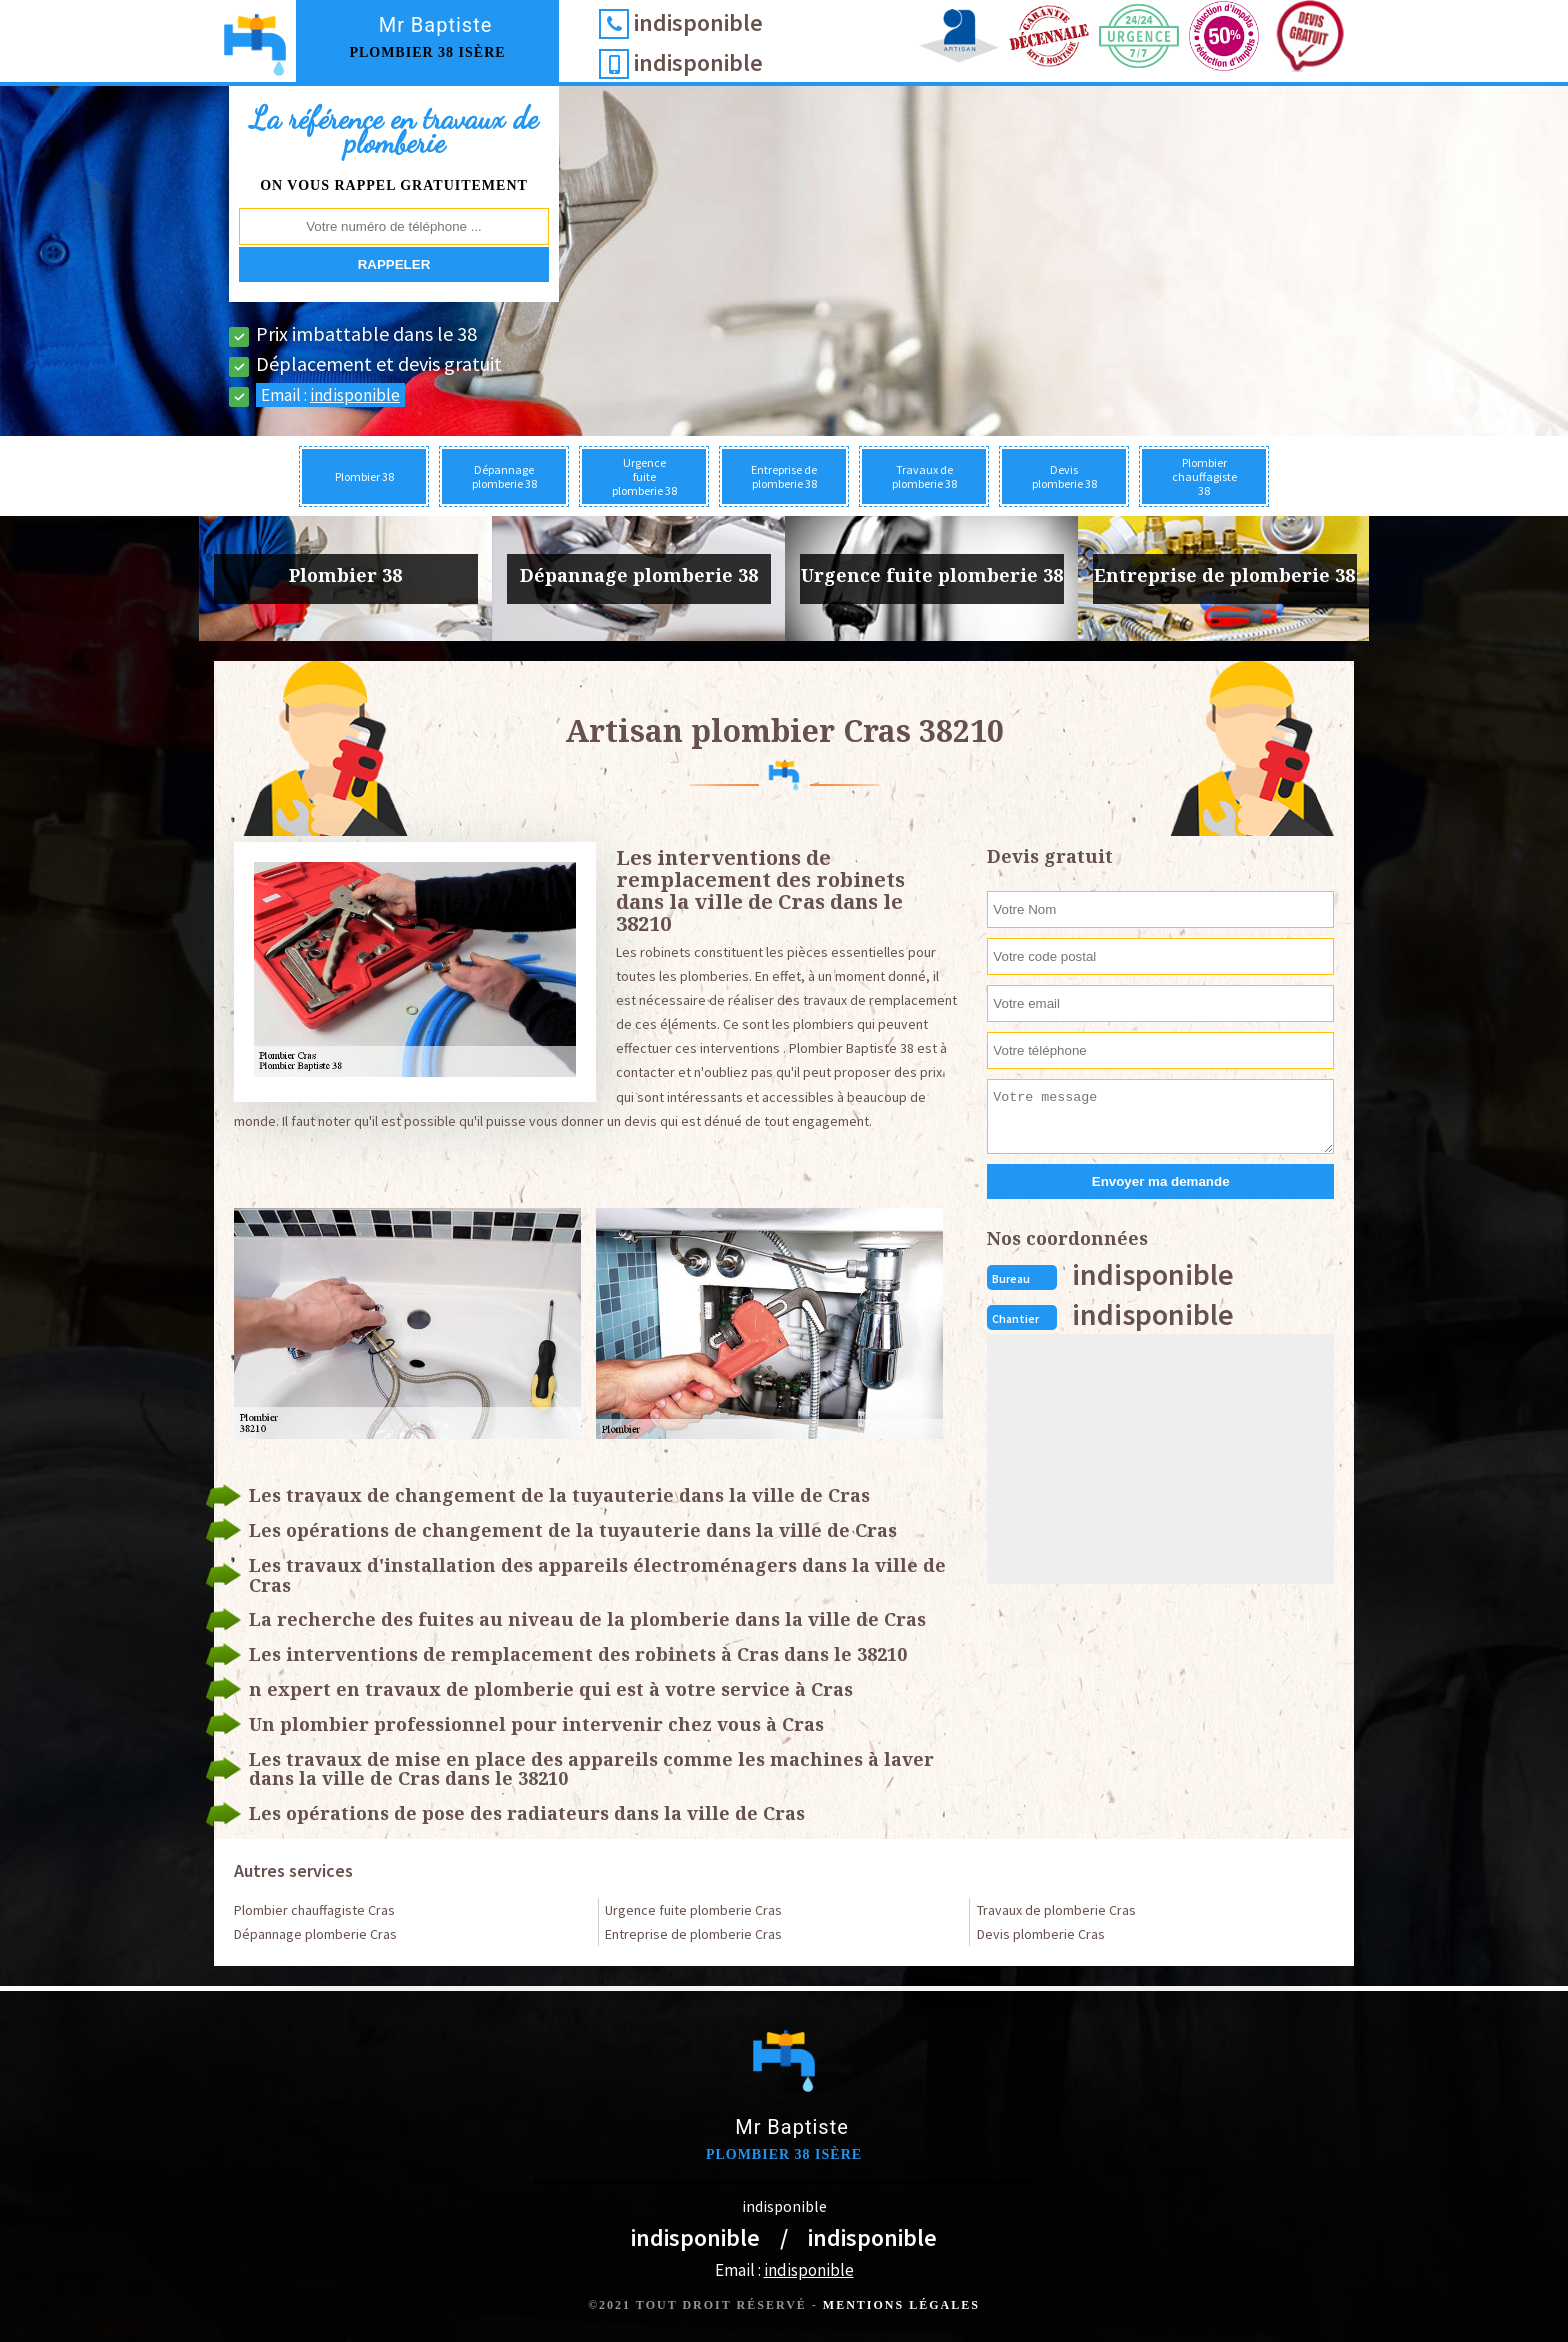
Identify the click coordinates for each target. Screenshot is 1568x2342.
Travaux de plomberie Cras (1056, 1910)
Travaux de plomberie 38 (924, 476)
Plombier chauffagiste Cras (314, 1910)
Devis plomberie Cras (1041, 1934)
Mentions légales (901, 2305)
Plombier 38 (364, 476)
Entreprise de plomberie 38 (784, 476)
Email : (330, 395)
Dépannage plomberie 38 (504, 476)
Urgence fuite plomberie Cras (693, 1910)
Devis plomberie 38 (1064, 476)
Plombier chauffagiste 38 (1204, 476)
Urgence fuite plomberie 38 (644, 476)
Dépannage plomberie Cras (315, 1934)
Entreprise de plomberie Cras (693, 1934)
